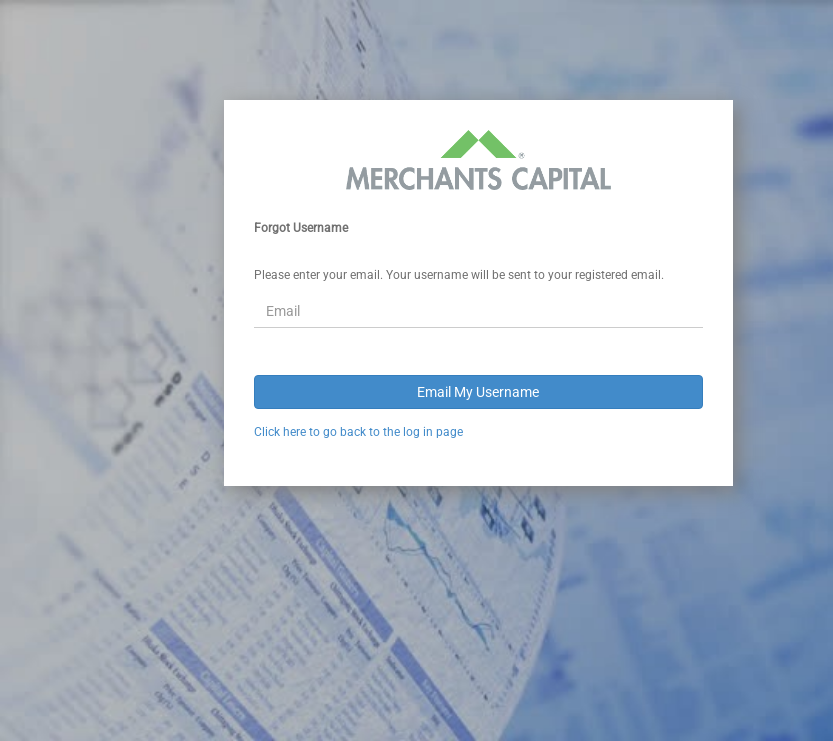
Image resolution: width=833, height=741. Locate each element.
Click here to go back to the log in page (358, 432)
